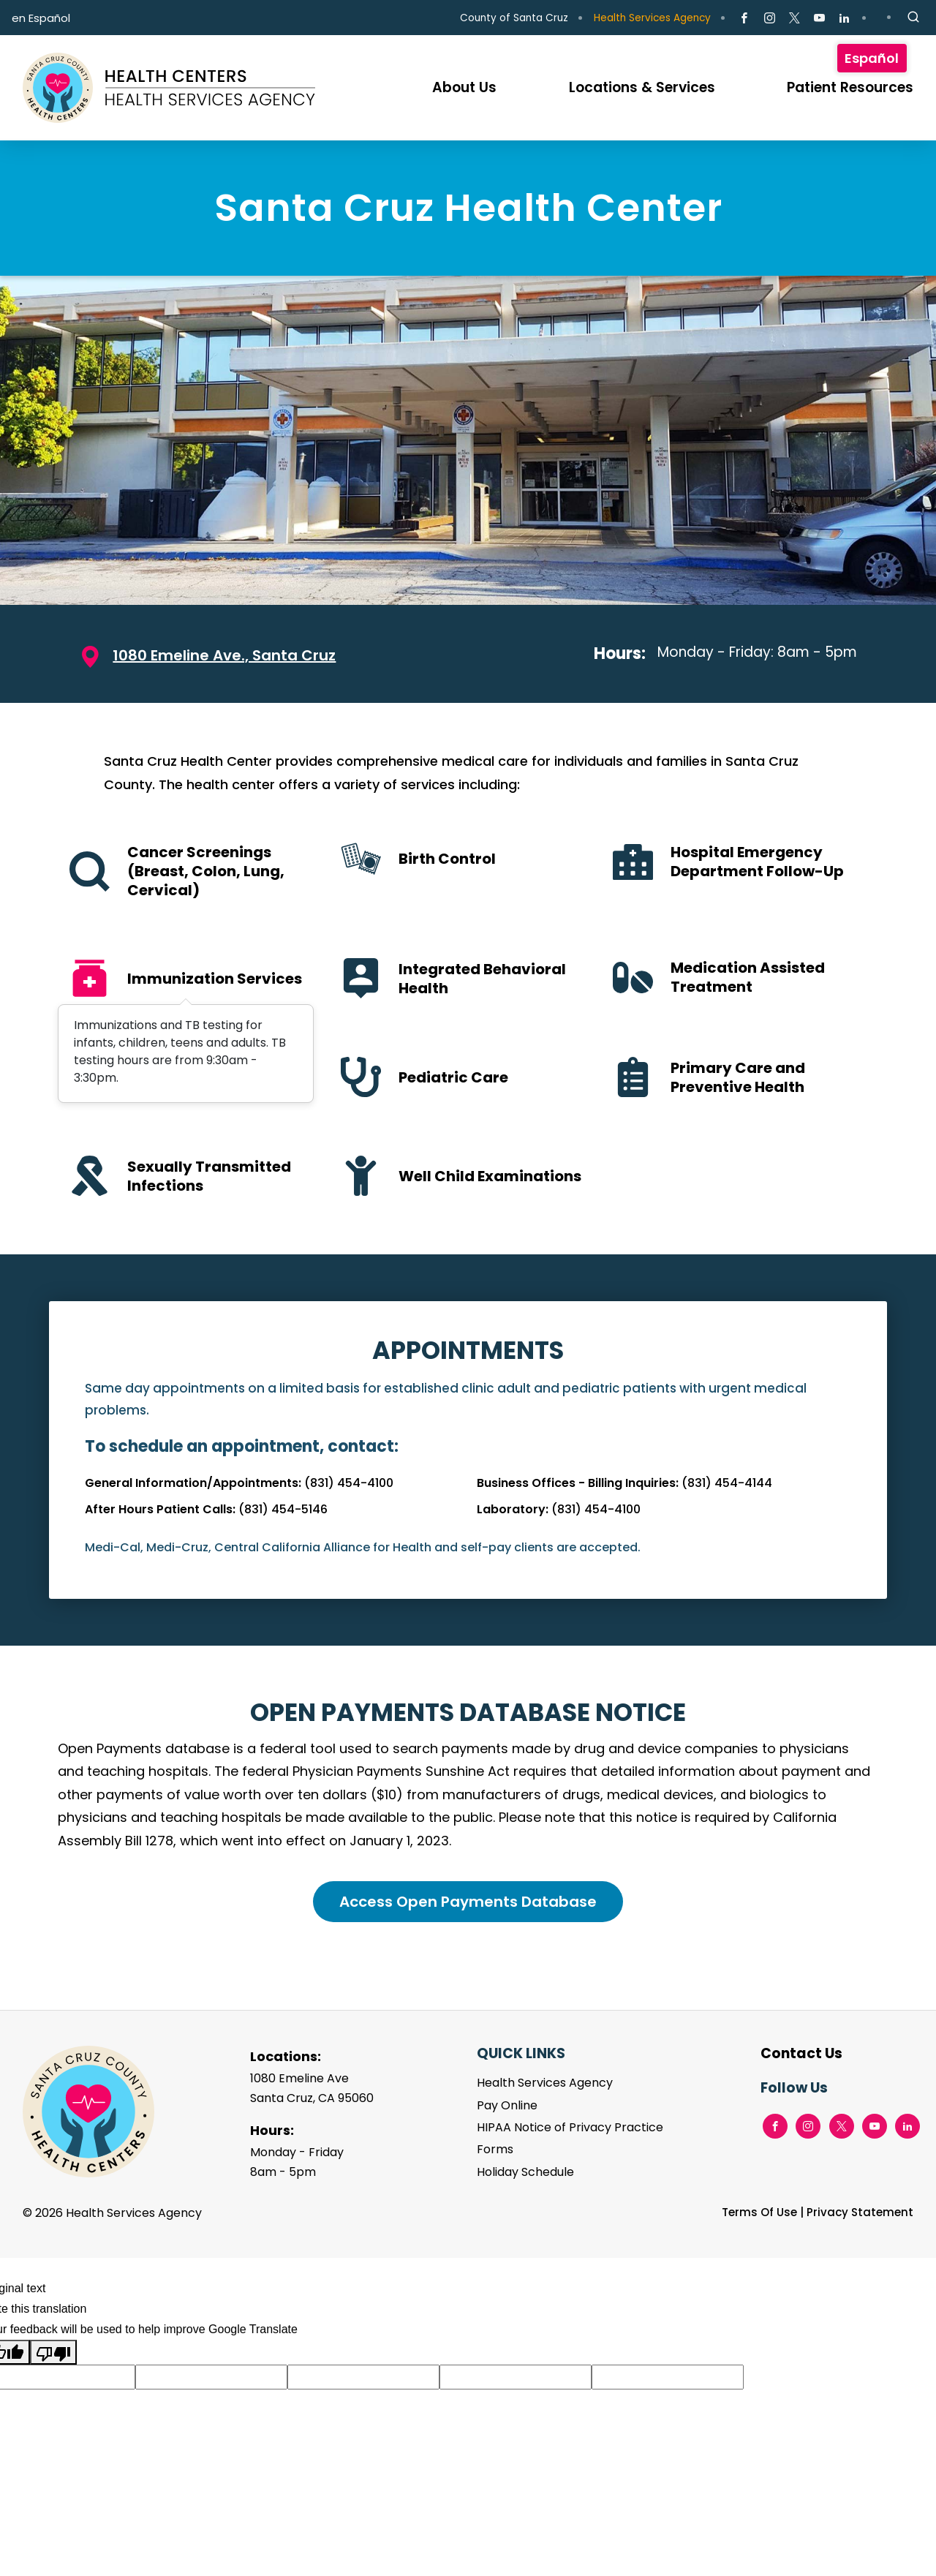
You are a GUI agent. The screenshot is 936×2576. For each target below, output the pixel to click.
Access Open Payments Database (468, 1901)
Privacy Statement (860, 2212)
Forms (495, 2149)
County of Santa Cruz (514, 18)
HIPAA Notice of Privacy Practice (570, 2127)
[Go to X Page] (794, 18)
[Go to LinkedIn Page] (844, 18)
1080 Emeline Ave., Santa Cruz (224, 655)
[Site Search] (913, 17)
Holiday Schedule (525, 2171)
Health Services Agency (652, 18)
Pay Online (507, 2105)
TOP (901, 2518)
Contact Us (801, 2053)
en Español (41, 18)
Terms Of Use (759, 2212)
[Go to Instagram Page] (769, 18)
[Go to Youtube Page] (819, 18)
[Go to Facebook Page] (744, 18)
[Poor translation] (53, 2352)
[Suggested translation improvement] (211, 2377)
